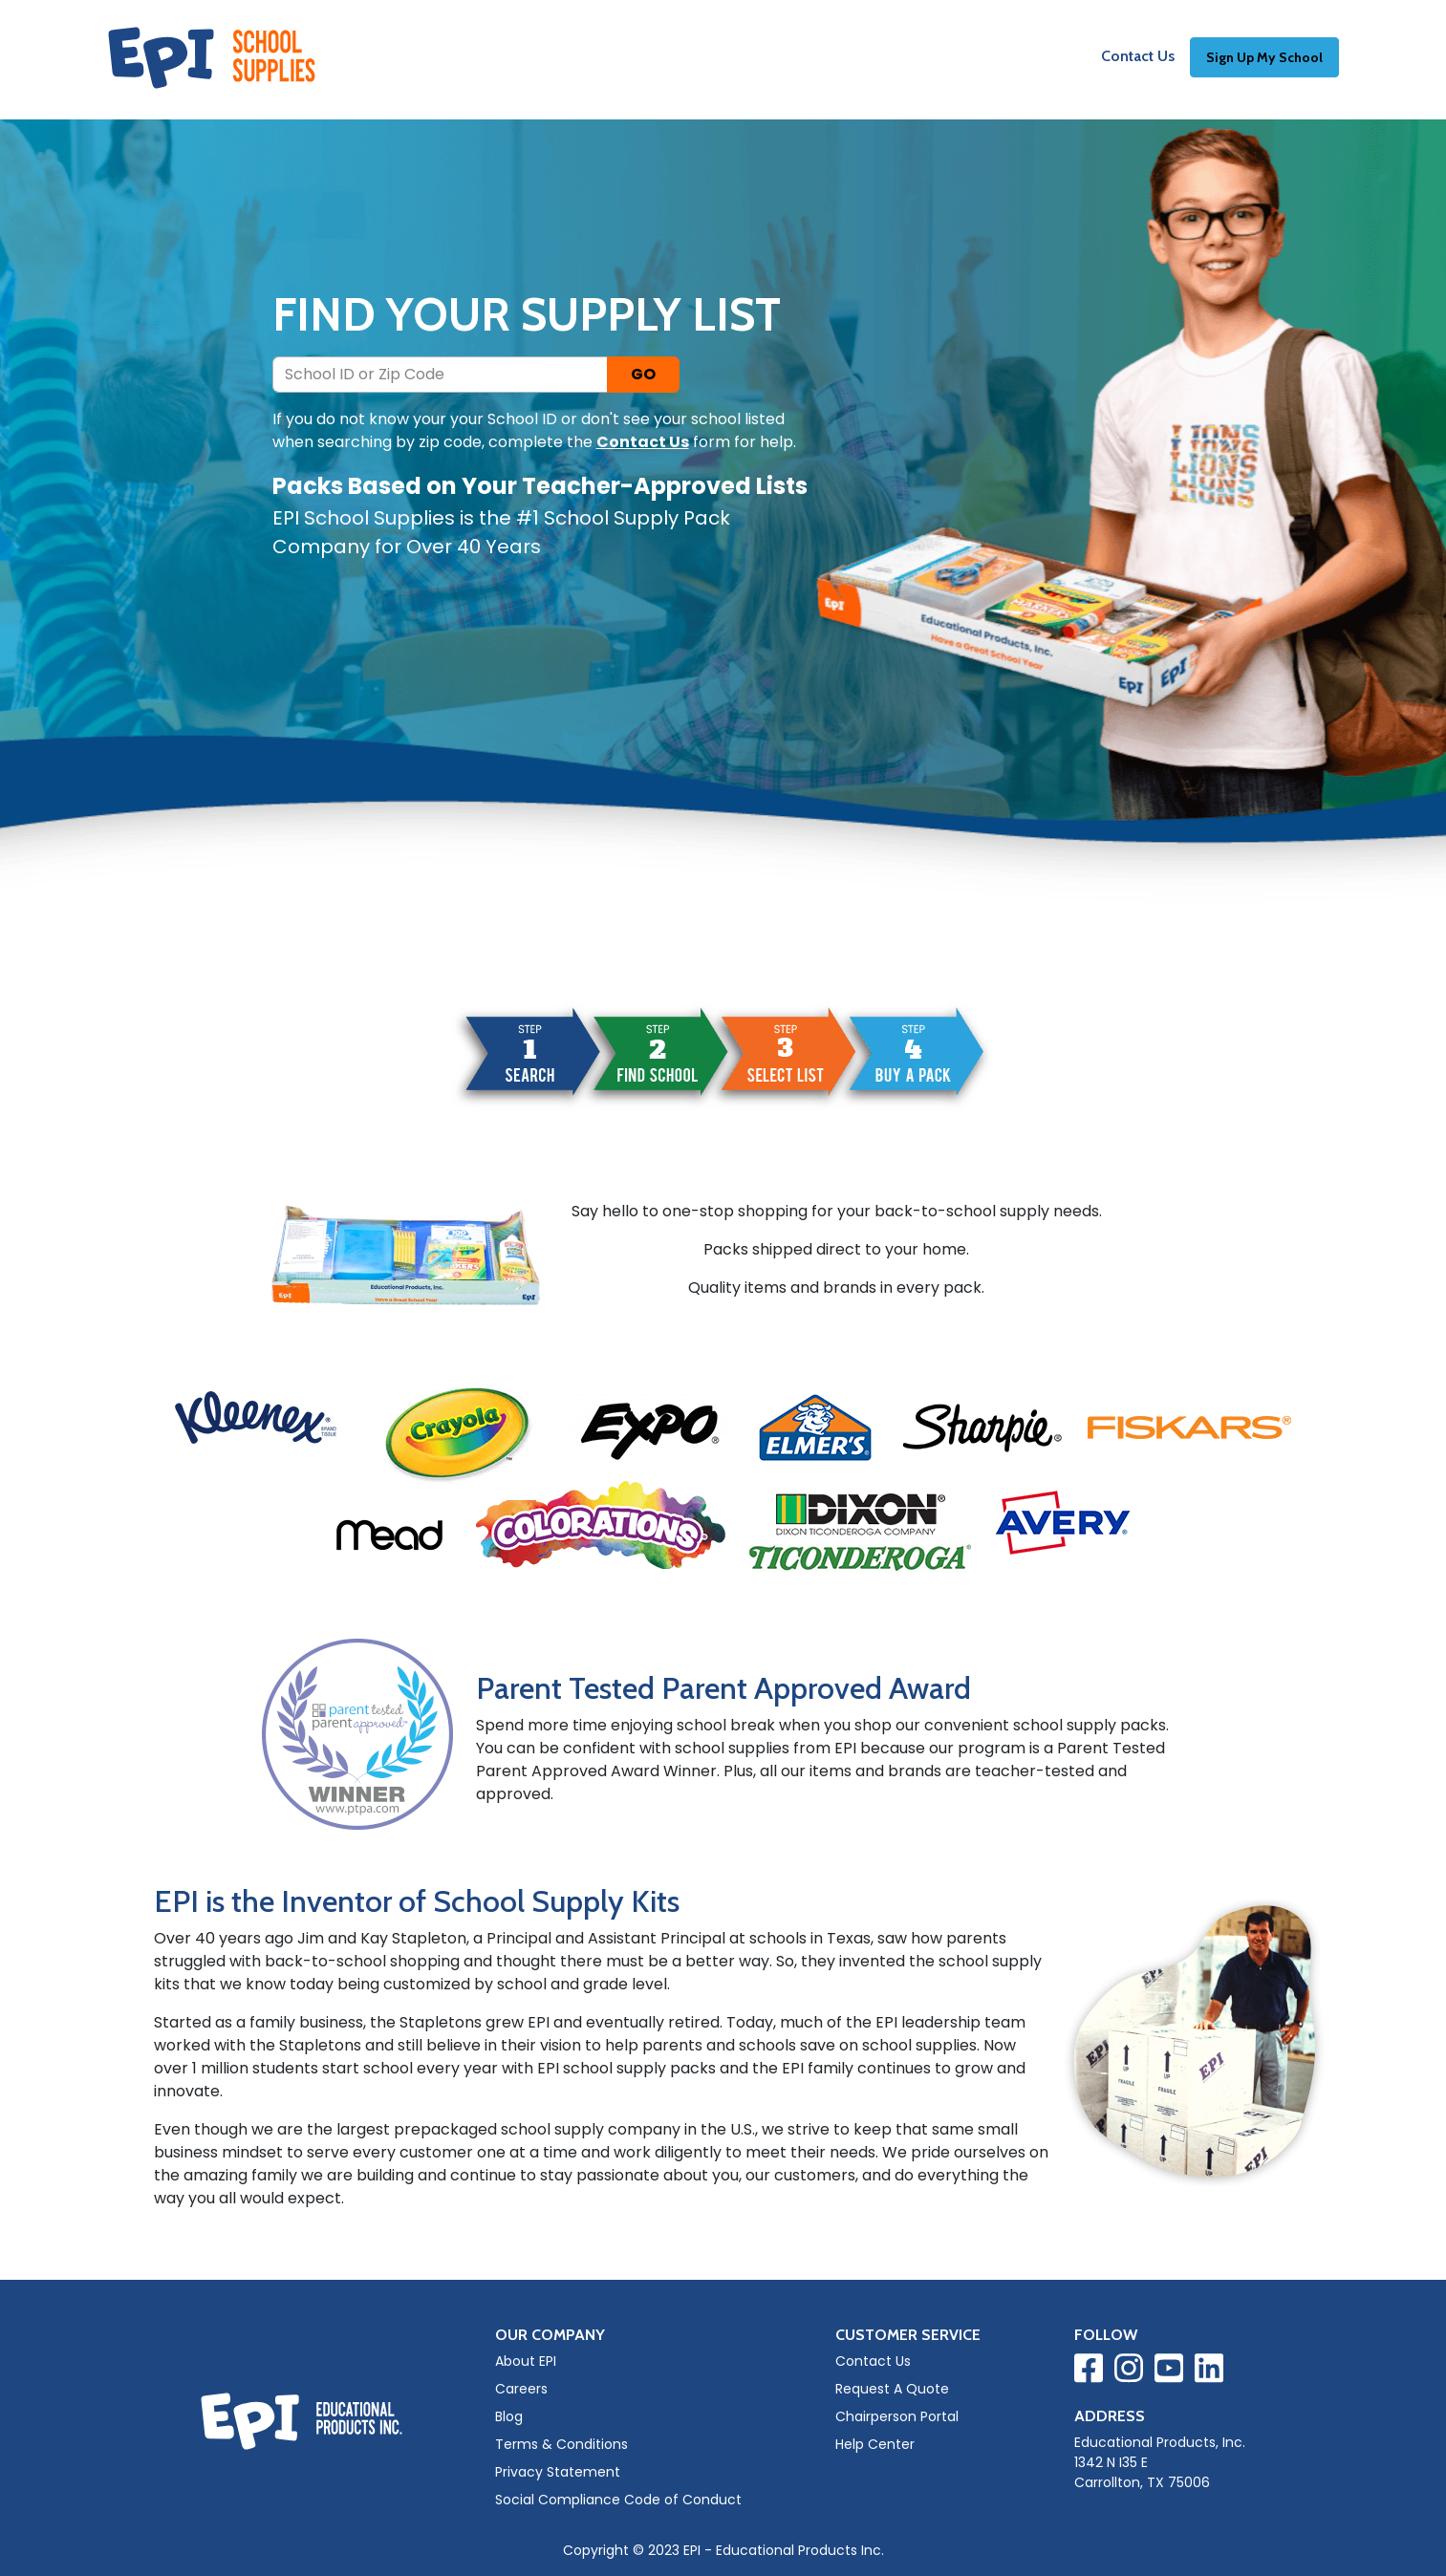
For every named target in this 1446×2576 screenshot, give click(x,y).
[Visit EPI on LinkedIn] (1209, 2371)
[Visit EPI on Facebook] (1088, 2371)
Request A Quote (892, 2388)
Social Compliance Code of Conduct (618, 2499)
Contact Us (1138, 59)
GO (643, 374)
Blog (509, 2416)
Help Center (875, 2444)
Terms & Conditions (561, 2444)
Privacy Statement (557, 2471)
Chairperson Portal (897, 2416)
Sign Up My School (1264, 60)
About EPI (525, 2361)
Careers (521, 2388)
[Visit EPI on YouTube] (1169, 2371)
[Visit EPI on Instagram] (1128, 2371)
